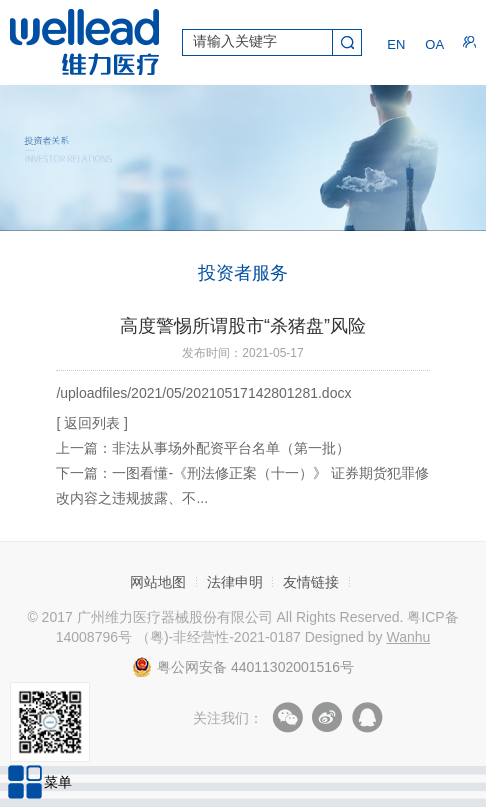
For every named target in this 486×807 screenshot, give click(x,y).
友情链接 (311, 582)
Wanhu (408, 637)
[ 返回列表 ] (92, 423)
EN (393, 43)
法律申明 (235, 582)
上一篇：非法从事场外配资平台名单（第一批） (203, 448)
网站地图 (158, 582)
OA (431, 43)
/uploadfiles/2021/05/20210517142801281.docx (203, 393)
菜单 (58, 782)
